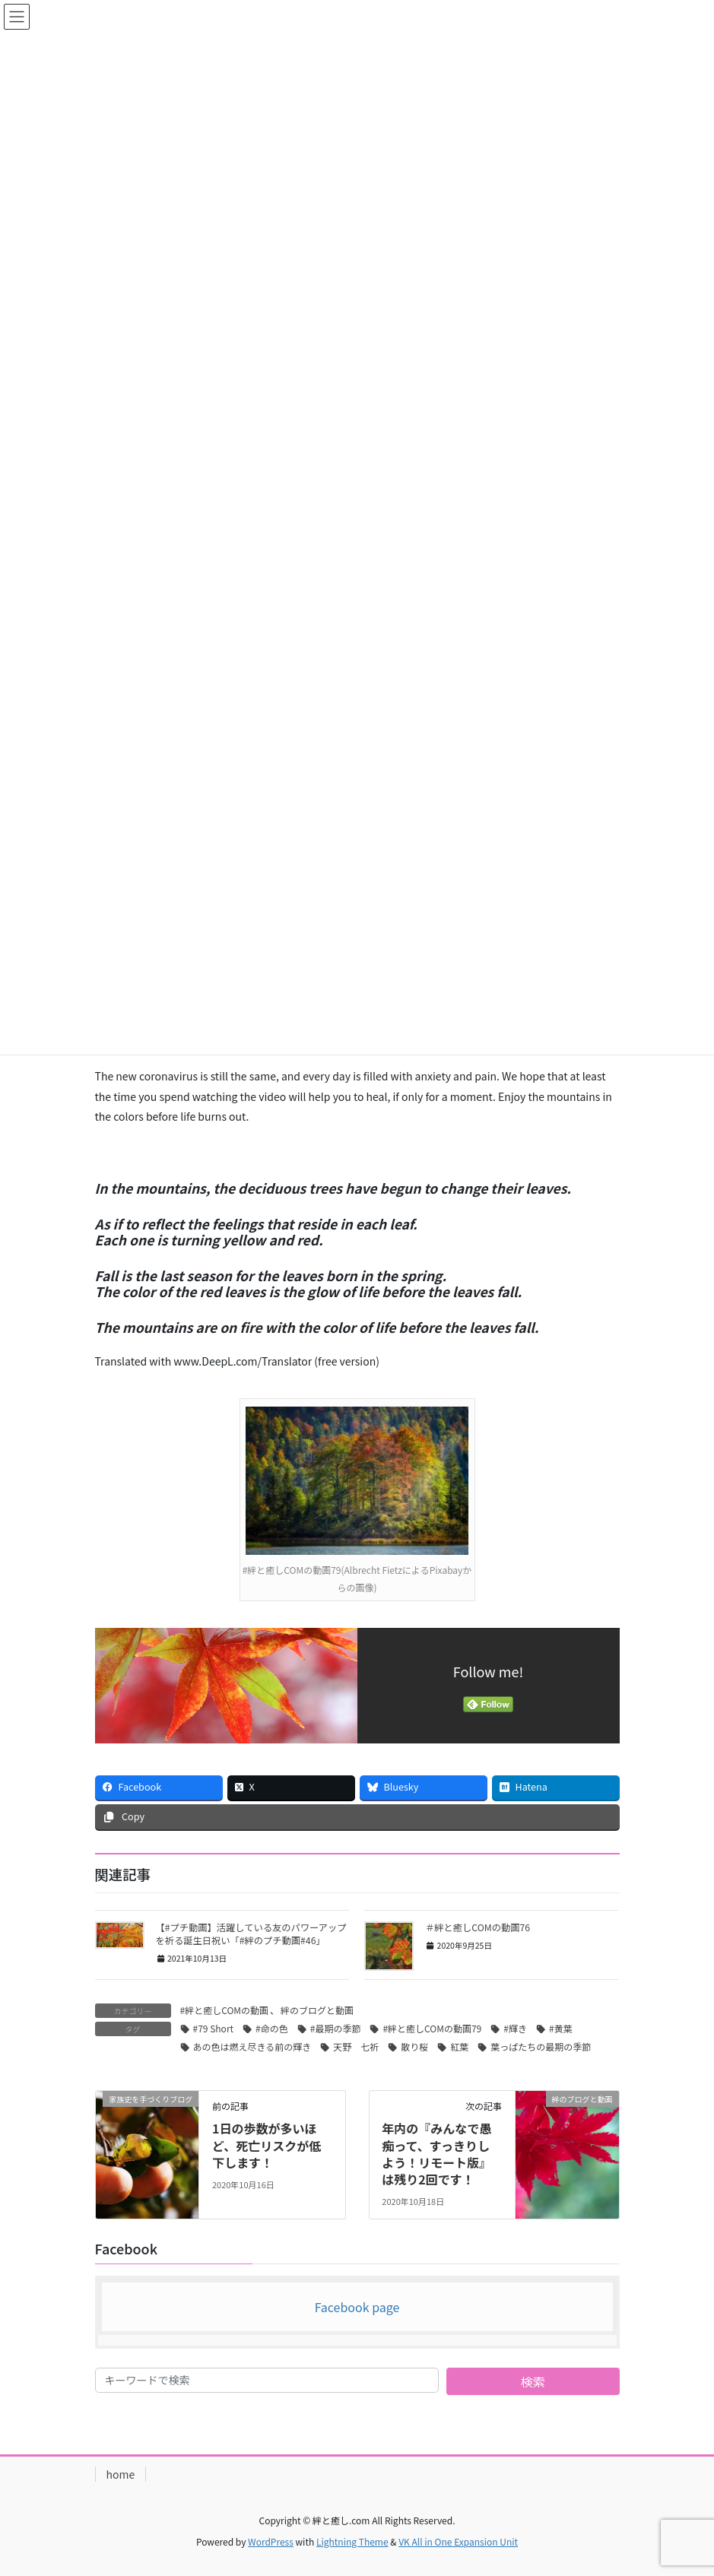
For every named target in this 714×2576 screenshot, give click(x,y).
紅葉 (459, 2046)
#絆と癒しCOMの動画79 (431, 2028)
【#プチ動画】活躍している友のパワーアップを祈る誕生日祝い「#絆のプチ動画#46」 (251, 1934)
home (120, 2474)
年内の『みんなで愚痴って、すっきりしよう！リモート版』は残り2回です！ (436, 2153)
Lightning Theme (352, 2541)
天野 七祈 (356, 2046)
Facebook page (357, 2307)
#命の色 (271, 2028)
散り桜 (414, 2046)
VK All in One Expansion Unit (458, 2541)
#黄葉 (561, 2028)
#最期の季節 (335, 2028)
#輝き (515, 2028)
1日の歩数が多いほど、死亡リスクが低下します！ (266, 2145)
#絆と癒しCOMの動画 (224, 2009)
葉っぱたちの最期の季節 (540, 2046)
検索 (533, 2381)
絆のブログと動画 (317, 2009)
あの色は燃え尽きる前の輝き (252, 2046)
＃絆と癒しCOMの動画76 (477, 1927)
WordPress (271, 2541)
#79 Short (213, 2028)
